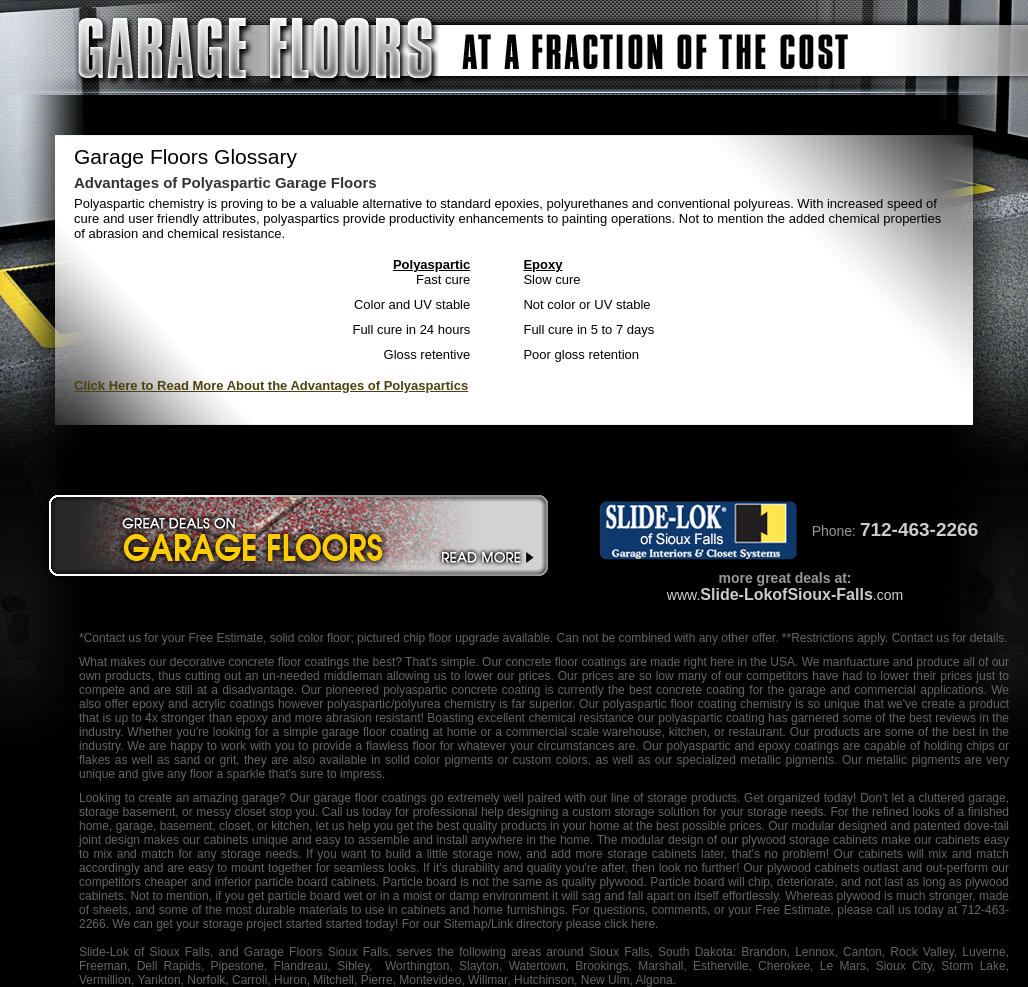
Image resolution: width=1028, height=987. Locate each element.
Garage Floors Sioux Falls (316, 952)
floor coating (703, 704)
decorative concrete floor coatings (259, 662)
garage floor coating (375, 732)
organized (793, 798)
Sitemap (466, 924)
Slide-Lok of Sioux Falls (144, 952)
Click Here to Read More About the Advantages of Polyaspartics (271, 385)
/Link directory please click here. (573, 924)
